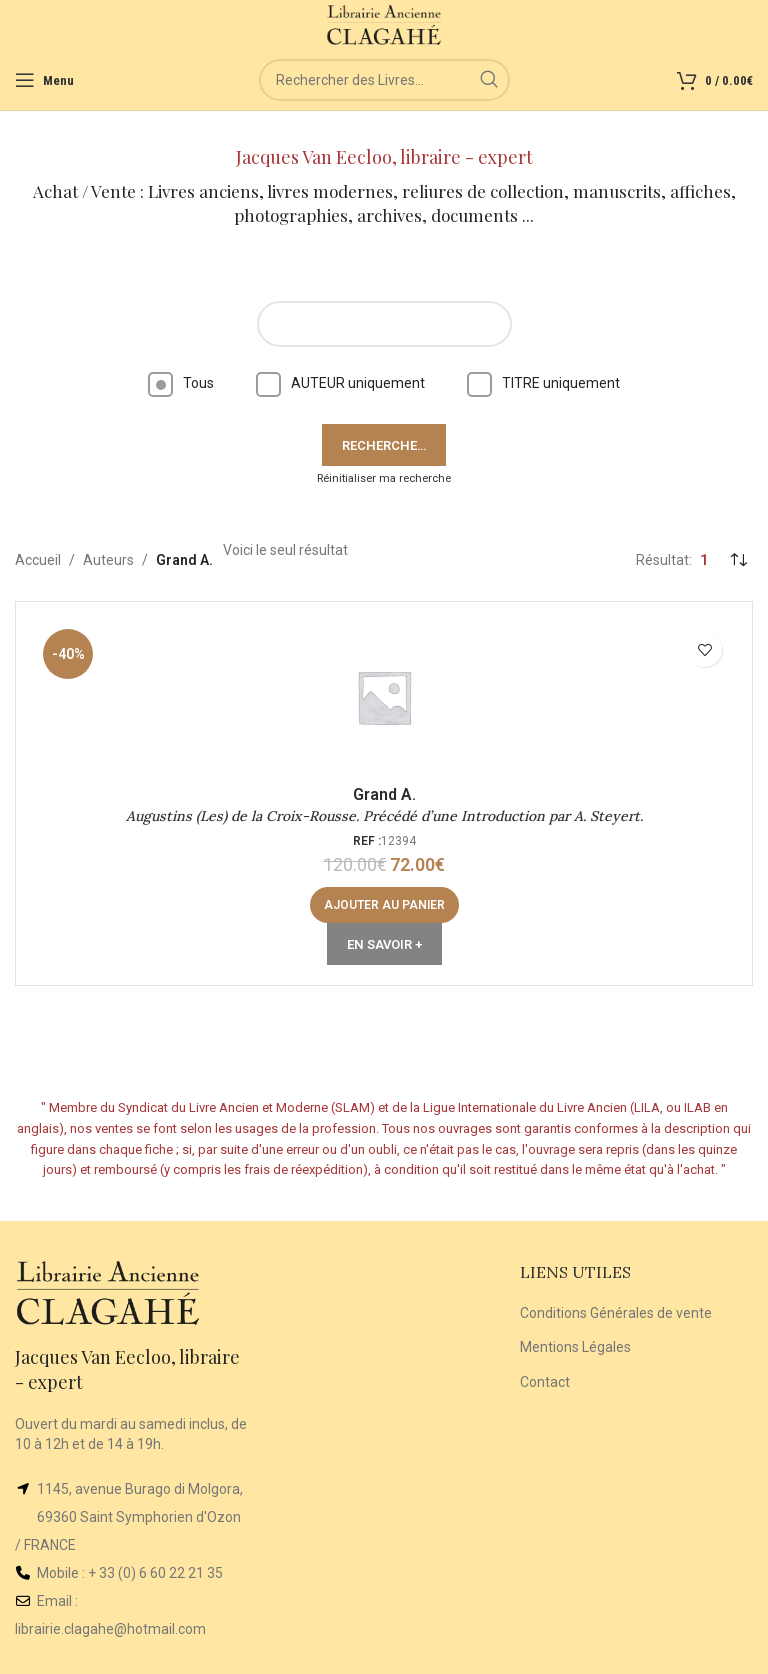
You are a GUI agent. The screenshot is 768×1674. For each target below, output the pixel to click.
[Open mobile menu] (44, 80)
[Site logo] (384, 24)
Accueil (38, 560)
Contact (545, 1382)
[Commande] (738, 560)
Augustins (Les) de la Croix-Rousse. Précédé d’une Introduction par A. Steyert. (384, 816)
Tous (181, 383)
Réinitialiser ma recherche (384, 478)
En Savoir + (384, 944)
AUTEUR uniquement (340, 383)
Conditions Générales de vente (616, 1313)
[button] (384, 905)
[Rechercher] (384, 80)
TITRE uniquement (543, 383)
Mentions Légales (575, 1347)
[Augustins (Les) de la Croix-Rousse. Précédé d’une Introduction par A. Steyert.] (384, 697)
